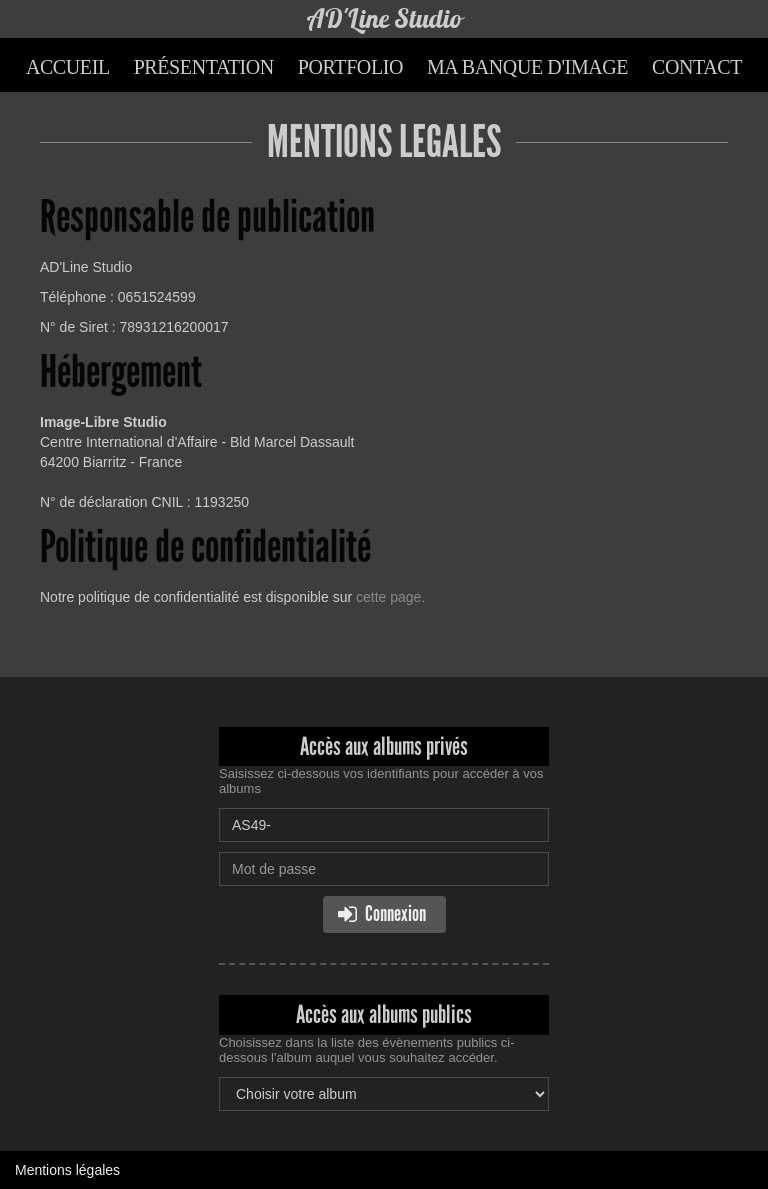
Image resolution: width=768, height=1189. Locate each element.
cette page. (390, 597)
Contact (697, 67)
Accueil (68, 67)
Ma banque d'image (527, 67)
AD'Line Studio (384, 18)
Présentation (204, 67)
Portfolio (350, 67)
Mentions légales (67, 1170)
